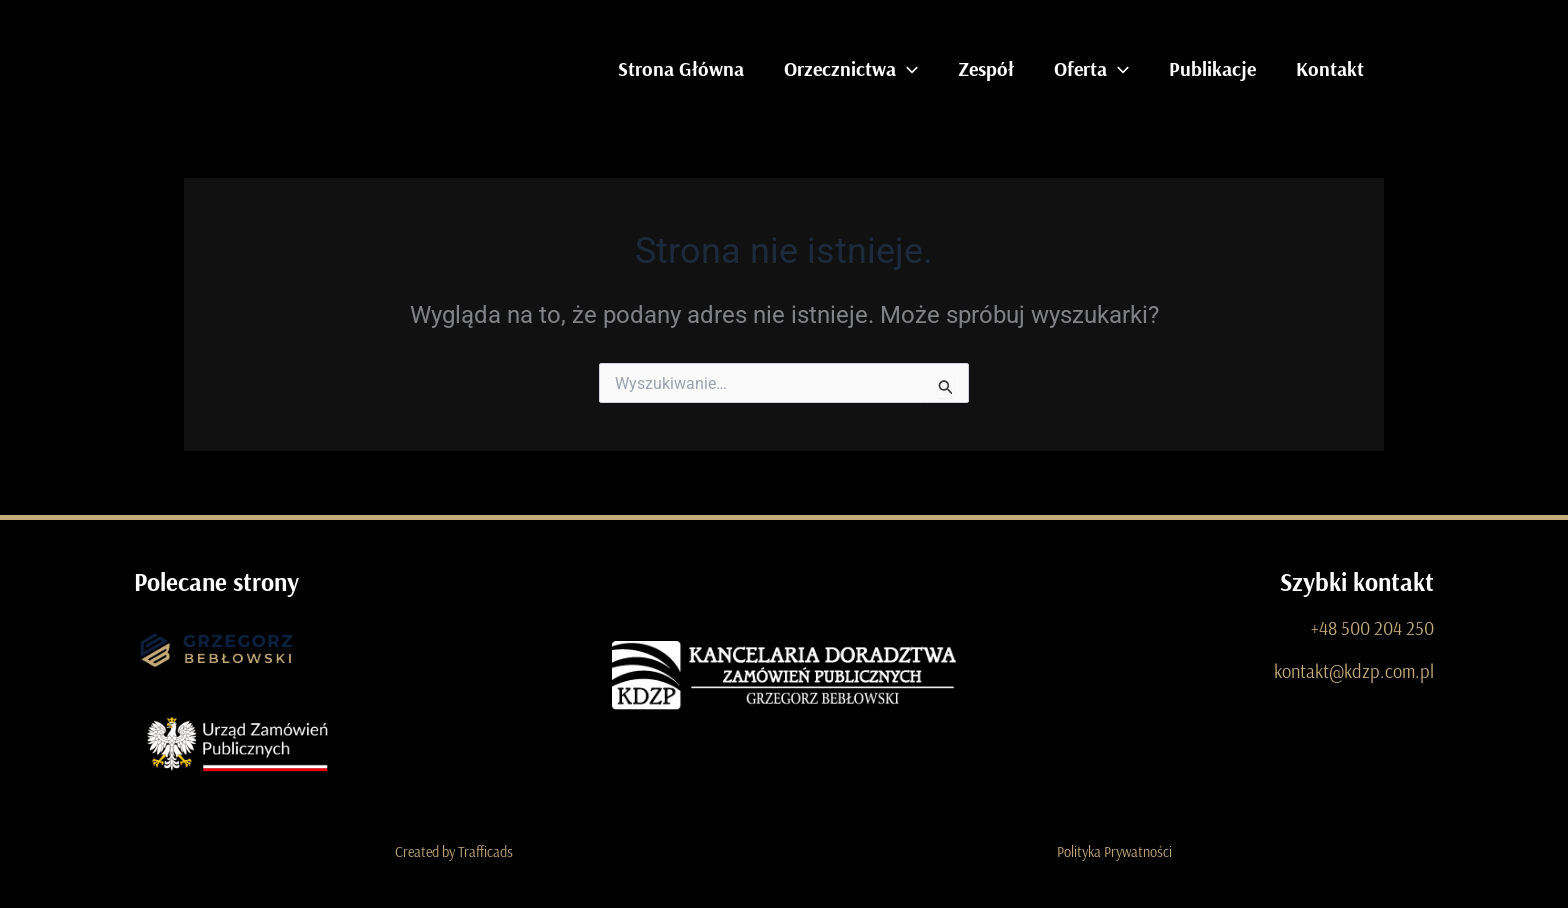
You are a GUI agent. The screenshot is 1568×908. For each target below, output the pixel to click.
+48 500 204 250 (1374, 627)
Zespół (986, 68)
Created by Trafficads (454, 851)
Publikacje (1212, 68)
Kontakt (1330, 68)
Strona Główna (681, 68)
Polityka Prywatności (1114, 851)
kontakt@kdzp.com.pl (1357, 669)
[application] (907, 69)
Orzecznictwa (851, 69)
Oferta (1091, 69)
